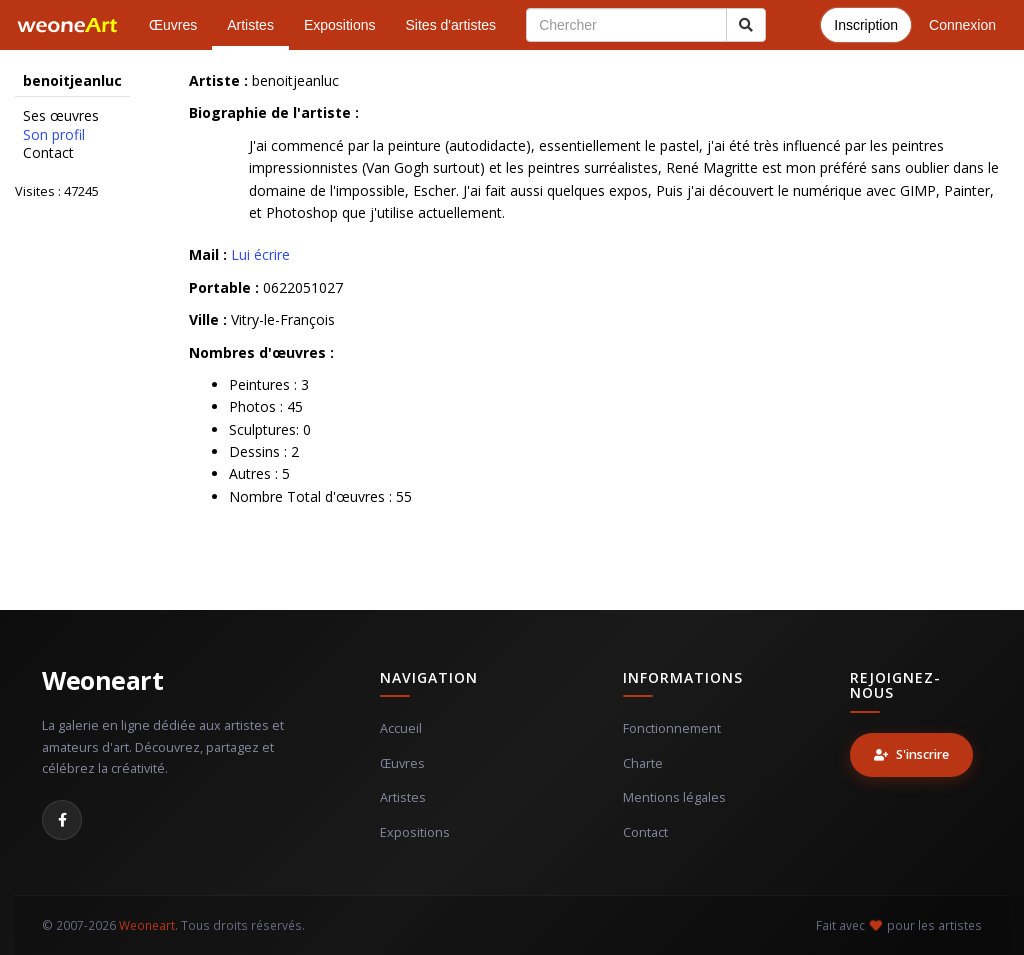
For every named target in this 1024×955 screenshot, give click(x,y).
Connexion (962, 25)
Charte (643, 763)
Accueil (401, 728)
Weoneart (102, 680)
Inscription (866, 25)
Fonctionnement (672, 728)
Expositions (340, 25)
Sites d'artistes (451, 25)
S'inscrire (911, 754)
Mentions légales (674, 797)
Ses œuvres (61, 116)
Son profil (54, 135)
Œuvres (173, 25)
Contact (48, 153)
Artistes (250, 25)
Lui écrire (260, 254)
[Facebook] (62, 820)
